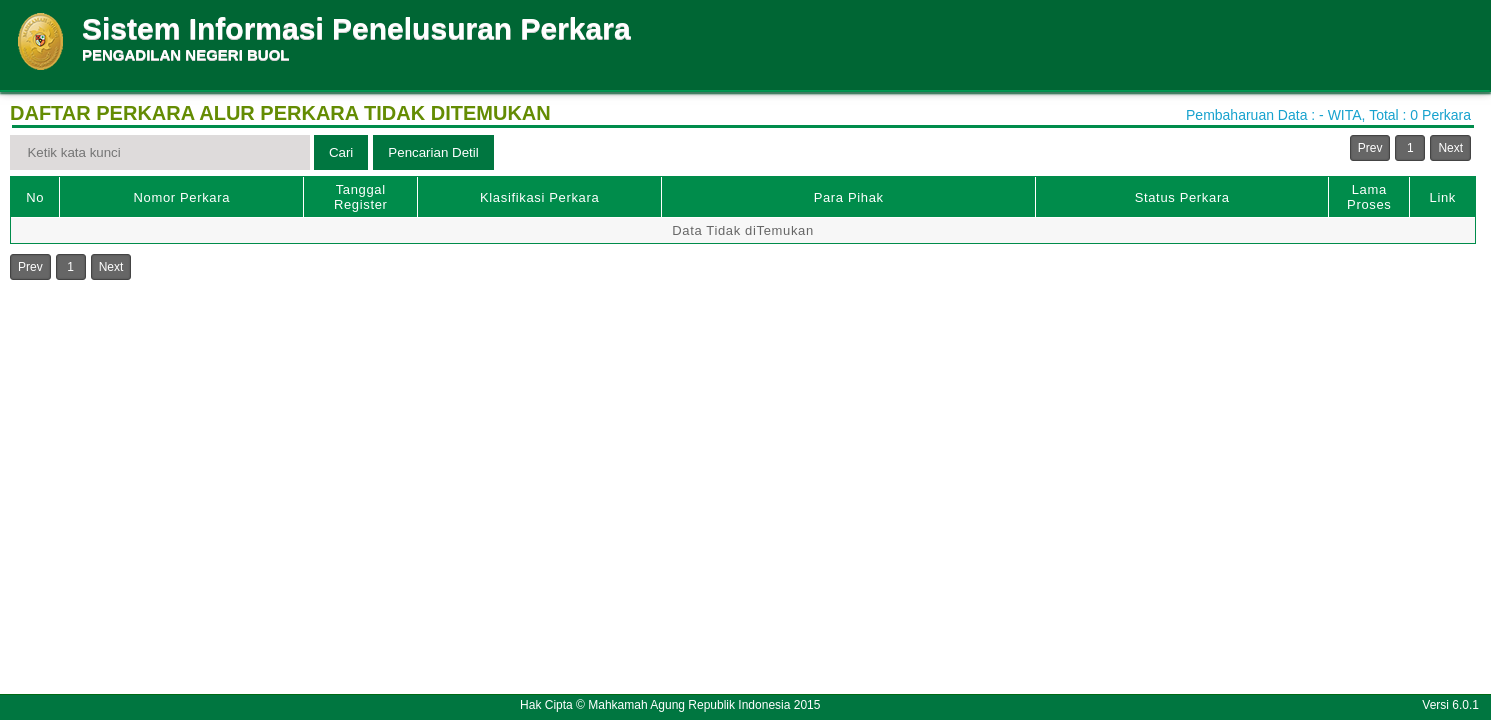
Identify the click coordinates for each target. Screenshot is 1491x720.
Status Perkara (1182, 197)
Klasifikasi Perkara (539, 197)
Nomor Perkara (182, 197)
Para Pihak (849, 197)
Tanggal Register (361, 197)
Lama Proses (1369, 197)
